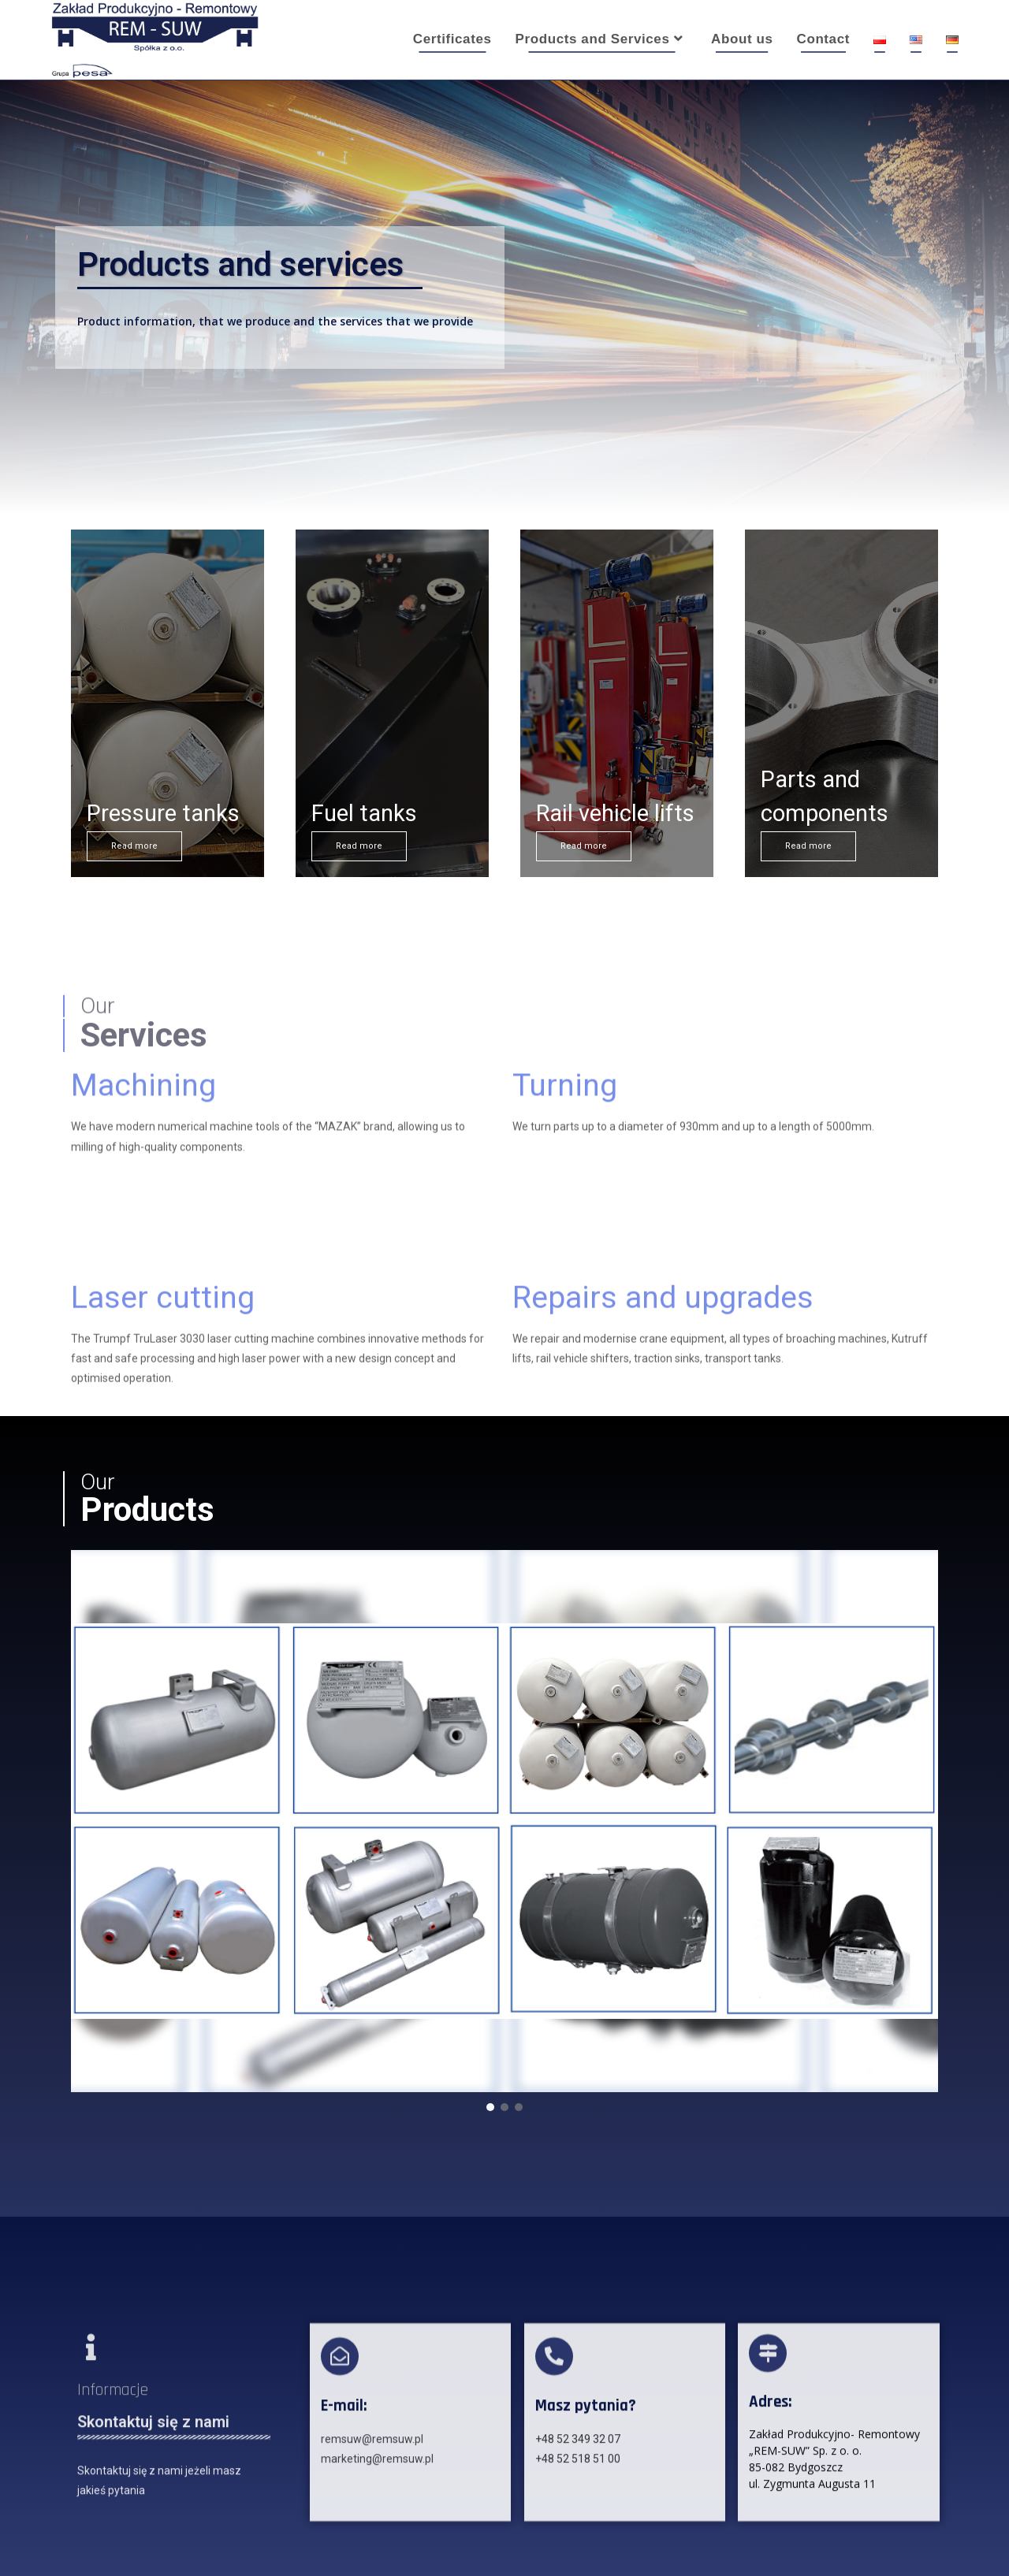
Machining (143, 1023)
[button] (490, 2107)
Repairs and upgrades (663, 1369)
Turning (564, 1023)
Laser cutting (163, 1369)
